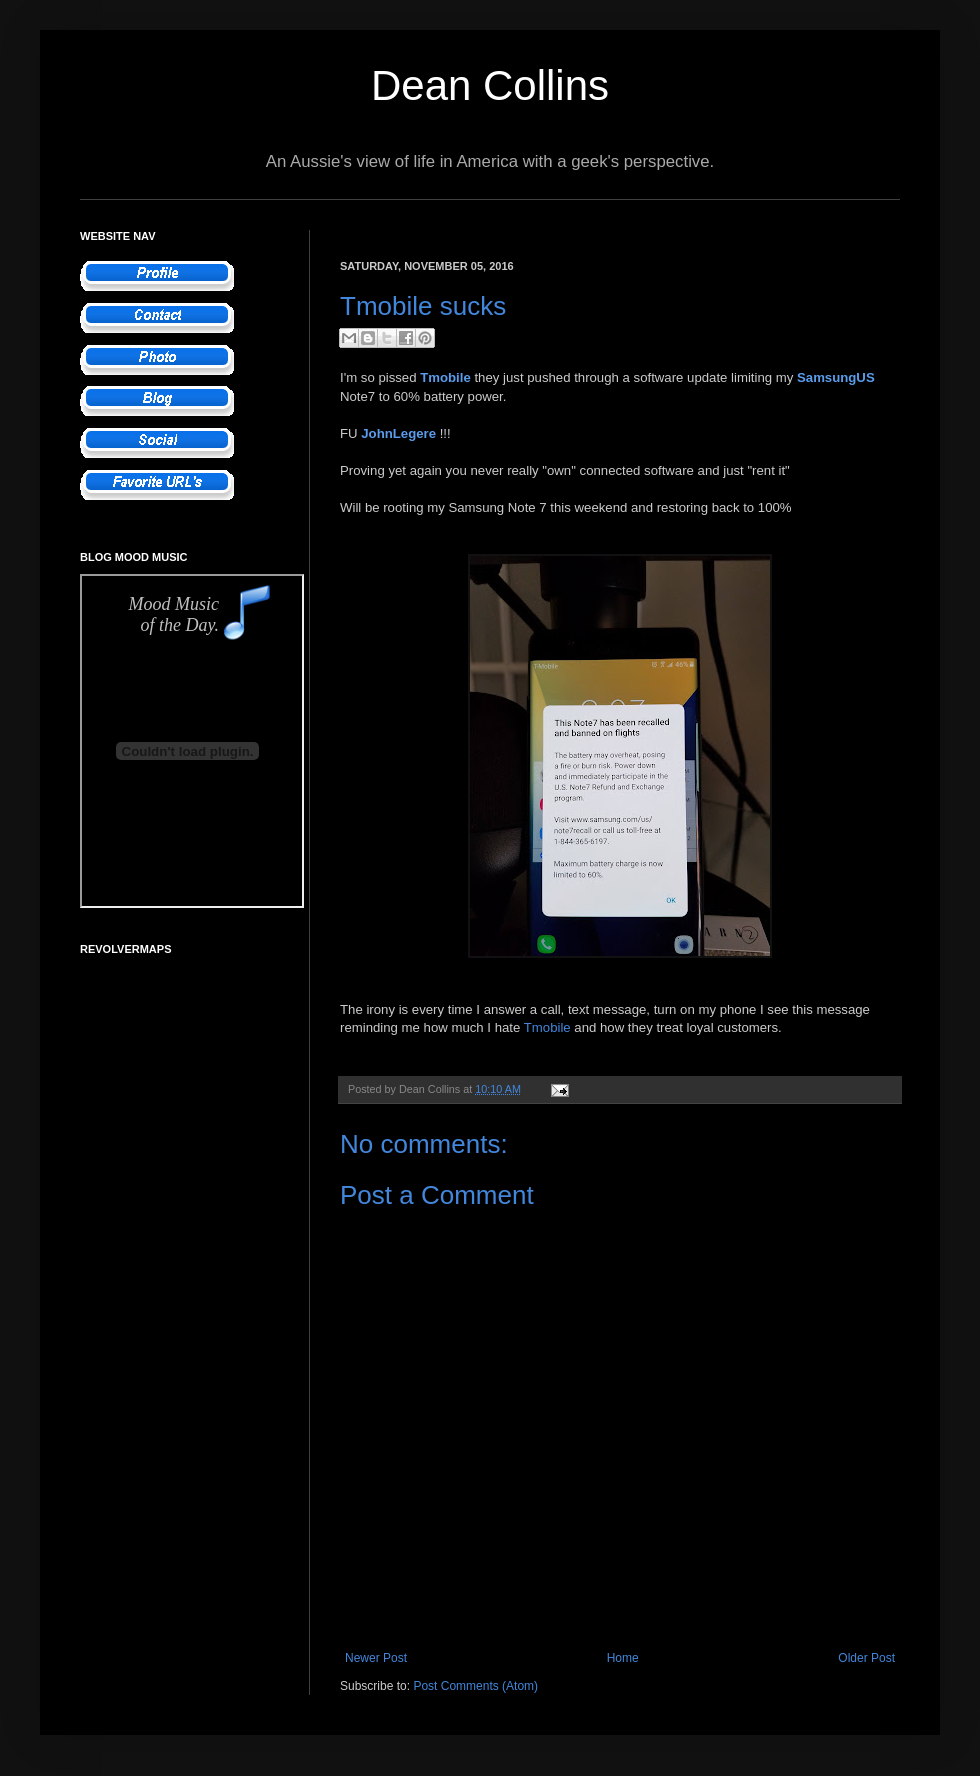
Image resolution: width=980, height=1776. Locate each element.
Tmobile (547, 1027)
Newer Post (376, 1658)
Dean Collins (490, 85)
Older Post (866, 1658)
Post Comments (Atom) (475, 1686)
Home (623, 1658)
